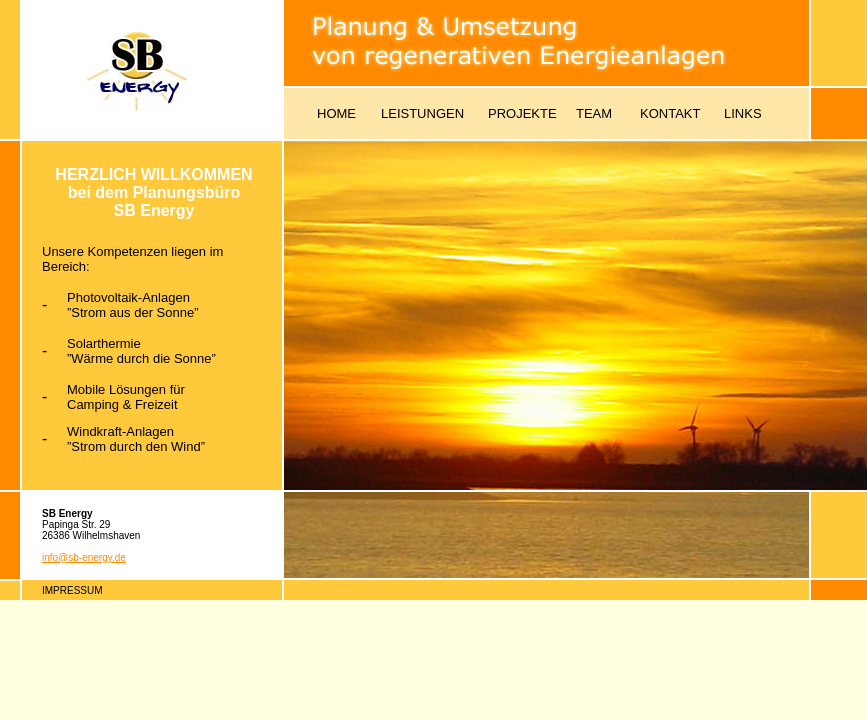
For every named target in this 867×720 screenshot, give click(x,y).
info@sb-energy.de (84, 557)
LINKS (743, 113)
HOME (336, 113)
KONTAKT (670, 113)
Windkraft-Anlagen (120, 431)
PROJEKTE (522, 113)
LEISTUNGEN (422, 113)
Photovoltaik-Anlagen (128, 297)
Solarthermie (104, 343)
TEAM (594, 113)
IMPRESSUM (72, 590)
